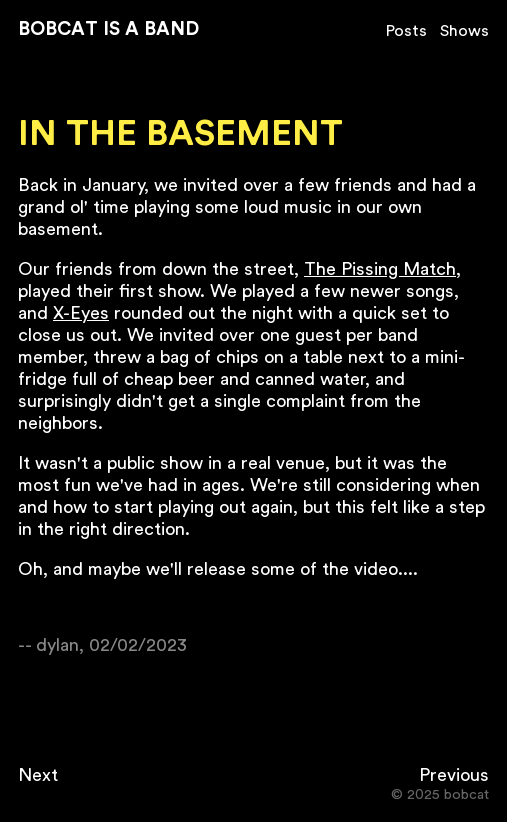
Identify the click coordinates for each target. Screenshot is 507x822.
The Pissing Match (380, 269)
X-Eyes (81, 313)
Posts (406, 31)
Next (38, 775)
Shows (464, 31)
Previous (454, 775)
